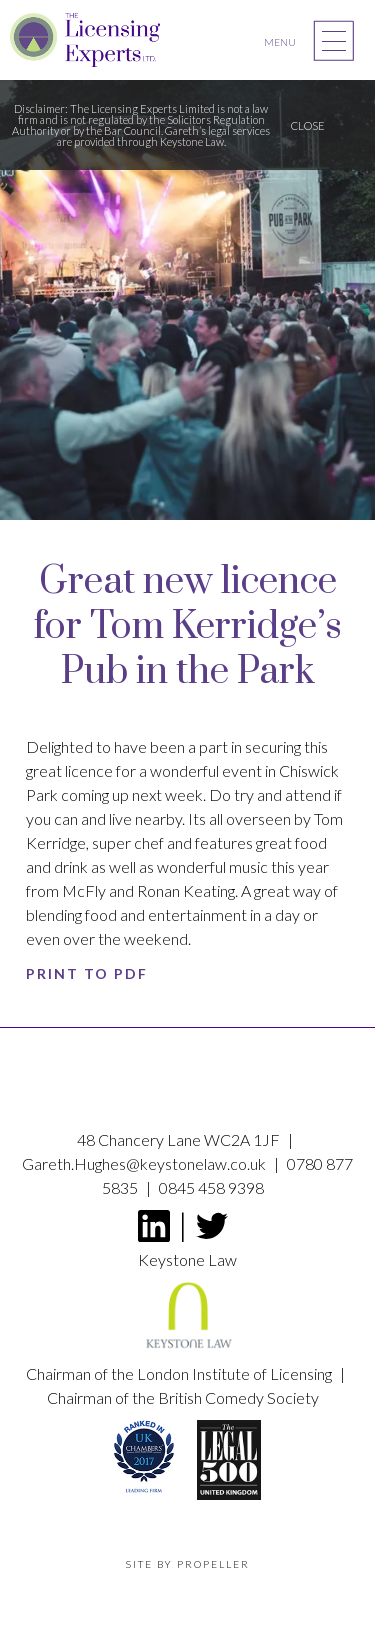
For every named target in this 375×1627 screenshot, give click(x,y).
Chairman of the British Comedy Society (183, 1397)
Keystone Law (187, 1306)
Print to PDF (87, 973)
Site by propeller (188, 1564)
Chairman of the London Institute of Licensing (180, 1373)
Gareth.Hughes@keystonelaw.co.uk (145, 1163)
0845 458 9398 (211, 1187)
